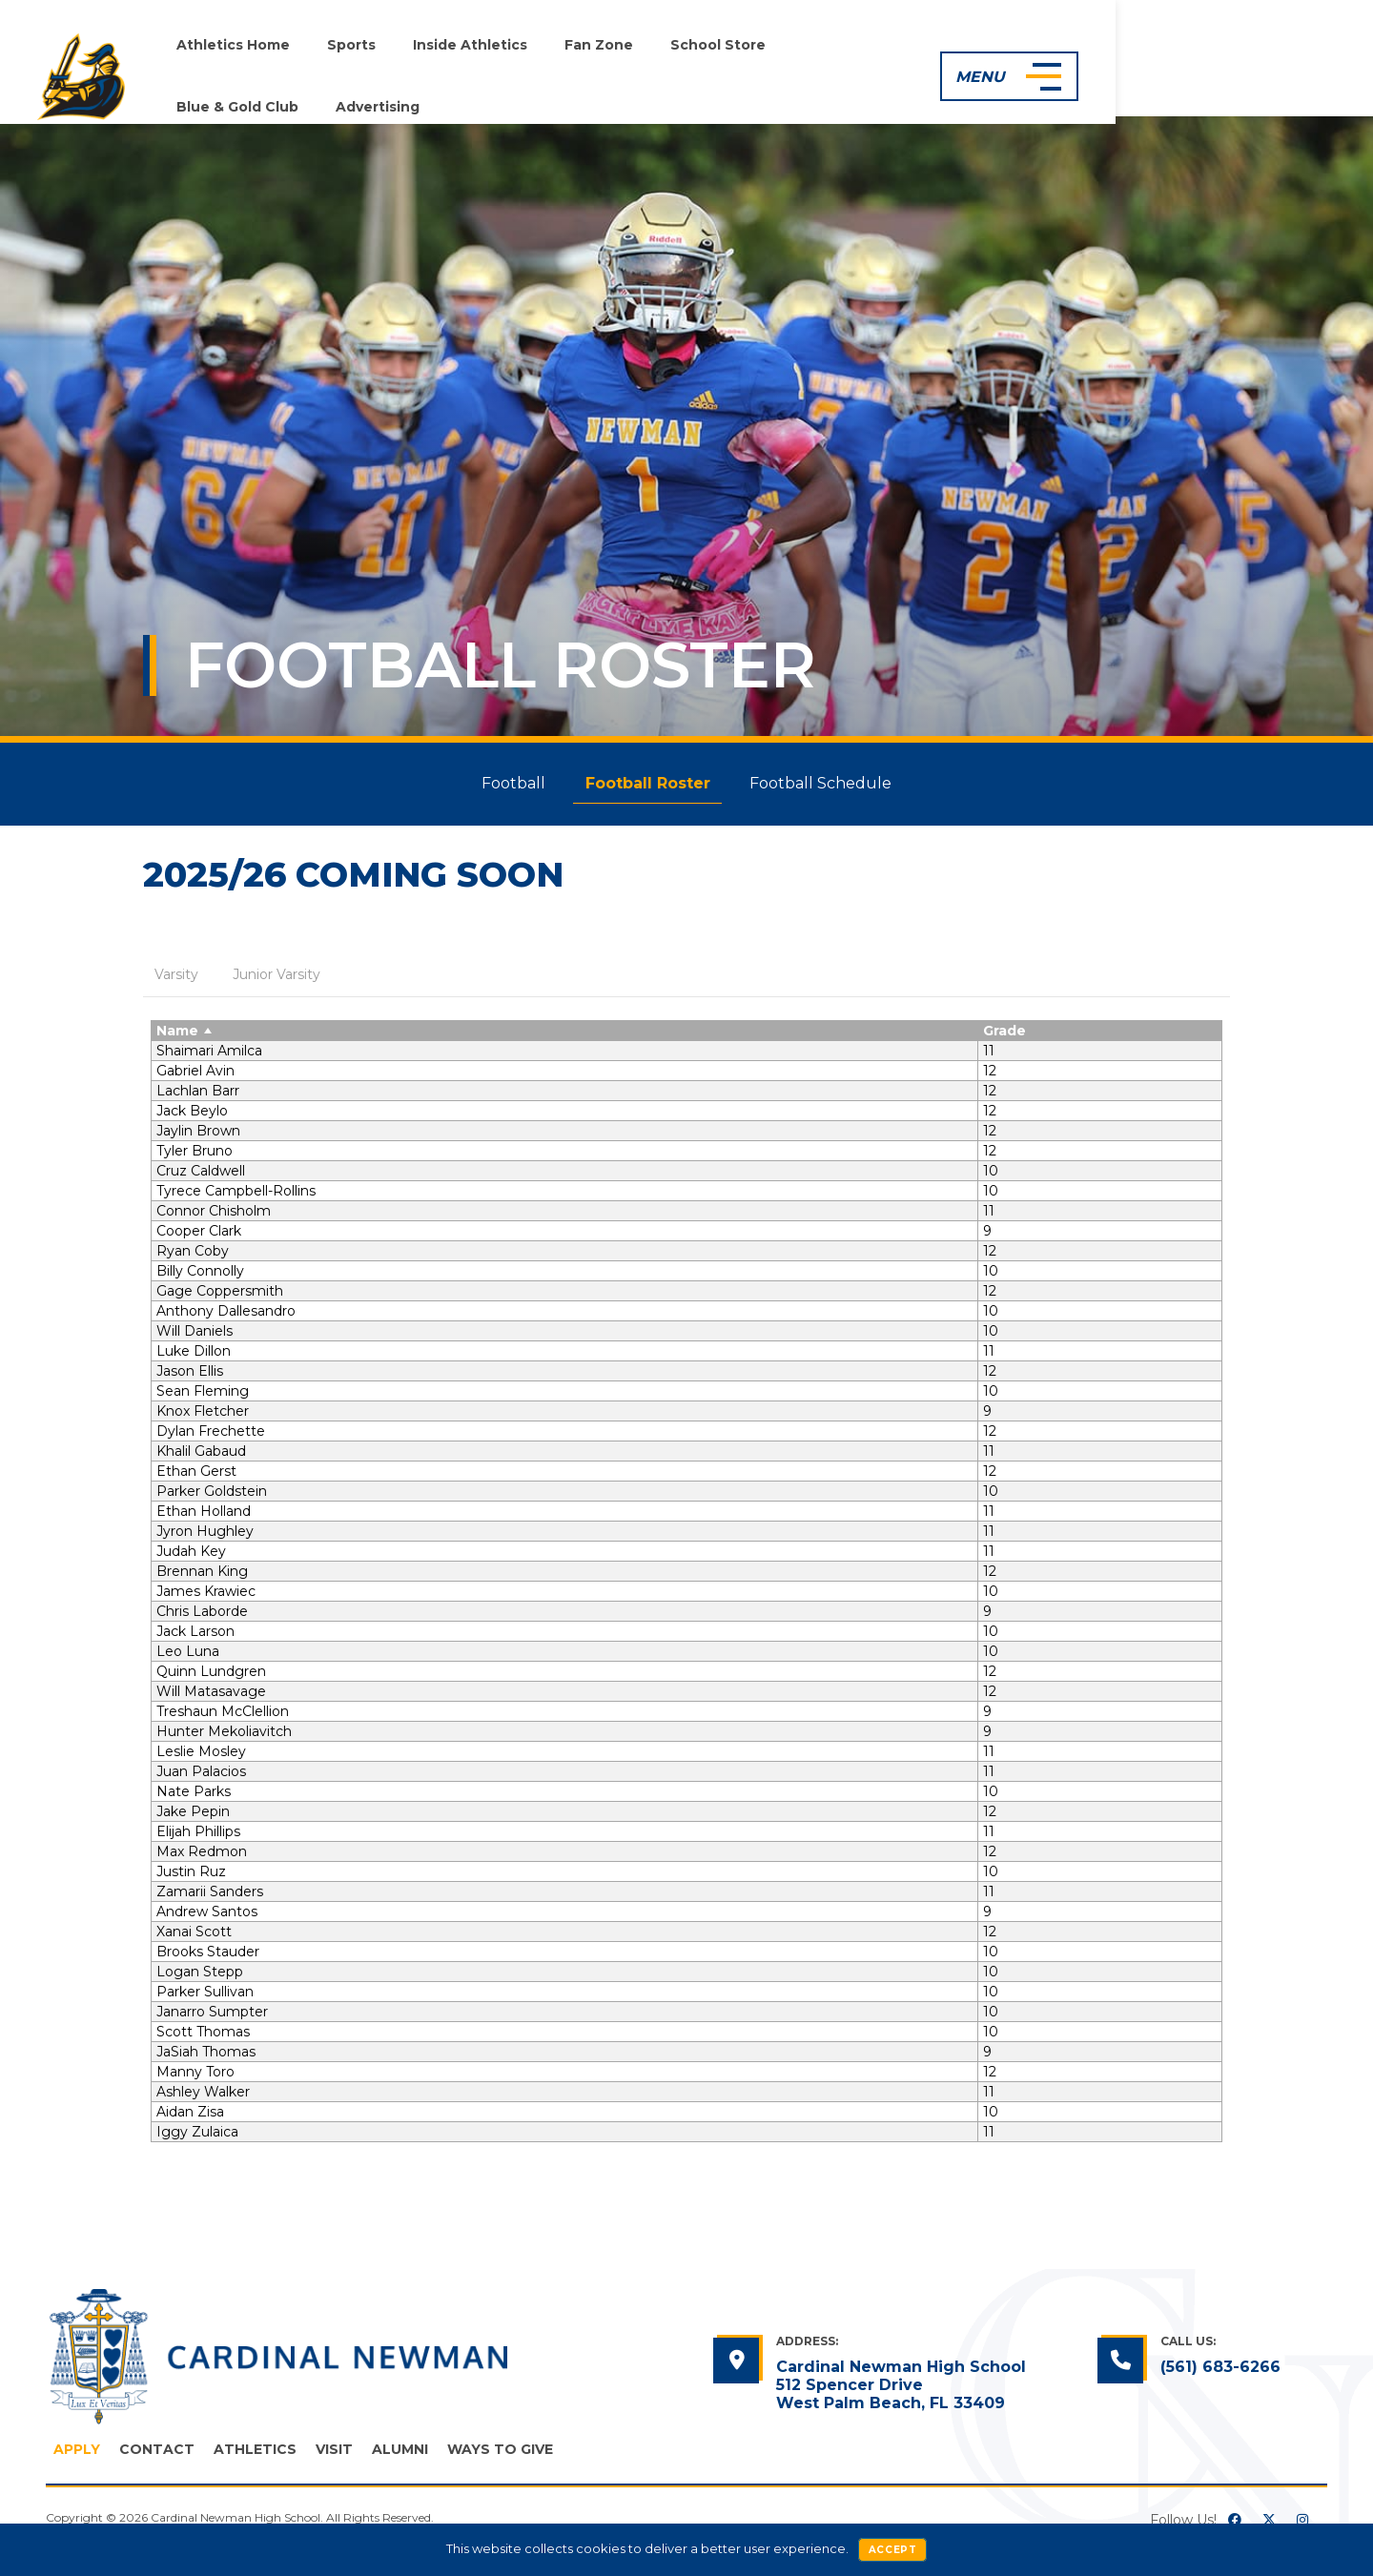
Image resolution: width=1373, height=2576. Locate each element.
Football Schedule (827, 783)
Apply (76, 2456)
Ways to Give (500, 2456)
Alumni (400, 2456)
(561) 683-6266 (1220, 2373)
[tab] (176, 975)
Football (508, 783)
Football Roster (647, 783)
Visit (334, 2456)
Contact (157, 2456)
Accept (893, 2550)
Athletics (255, 2456)
